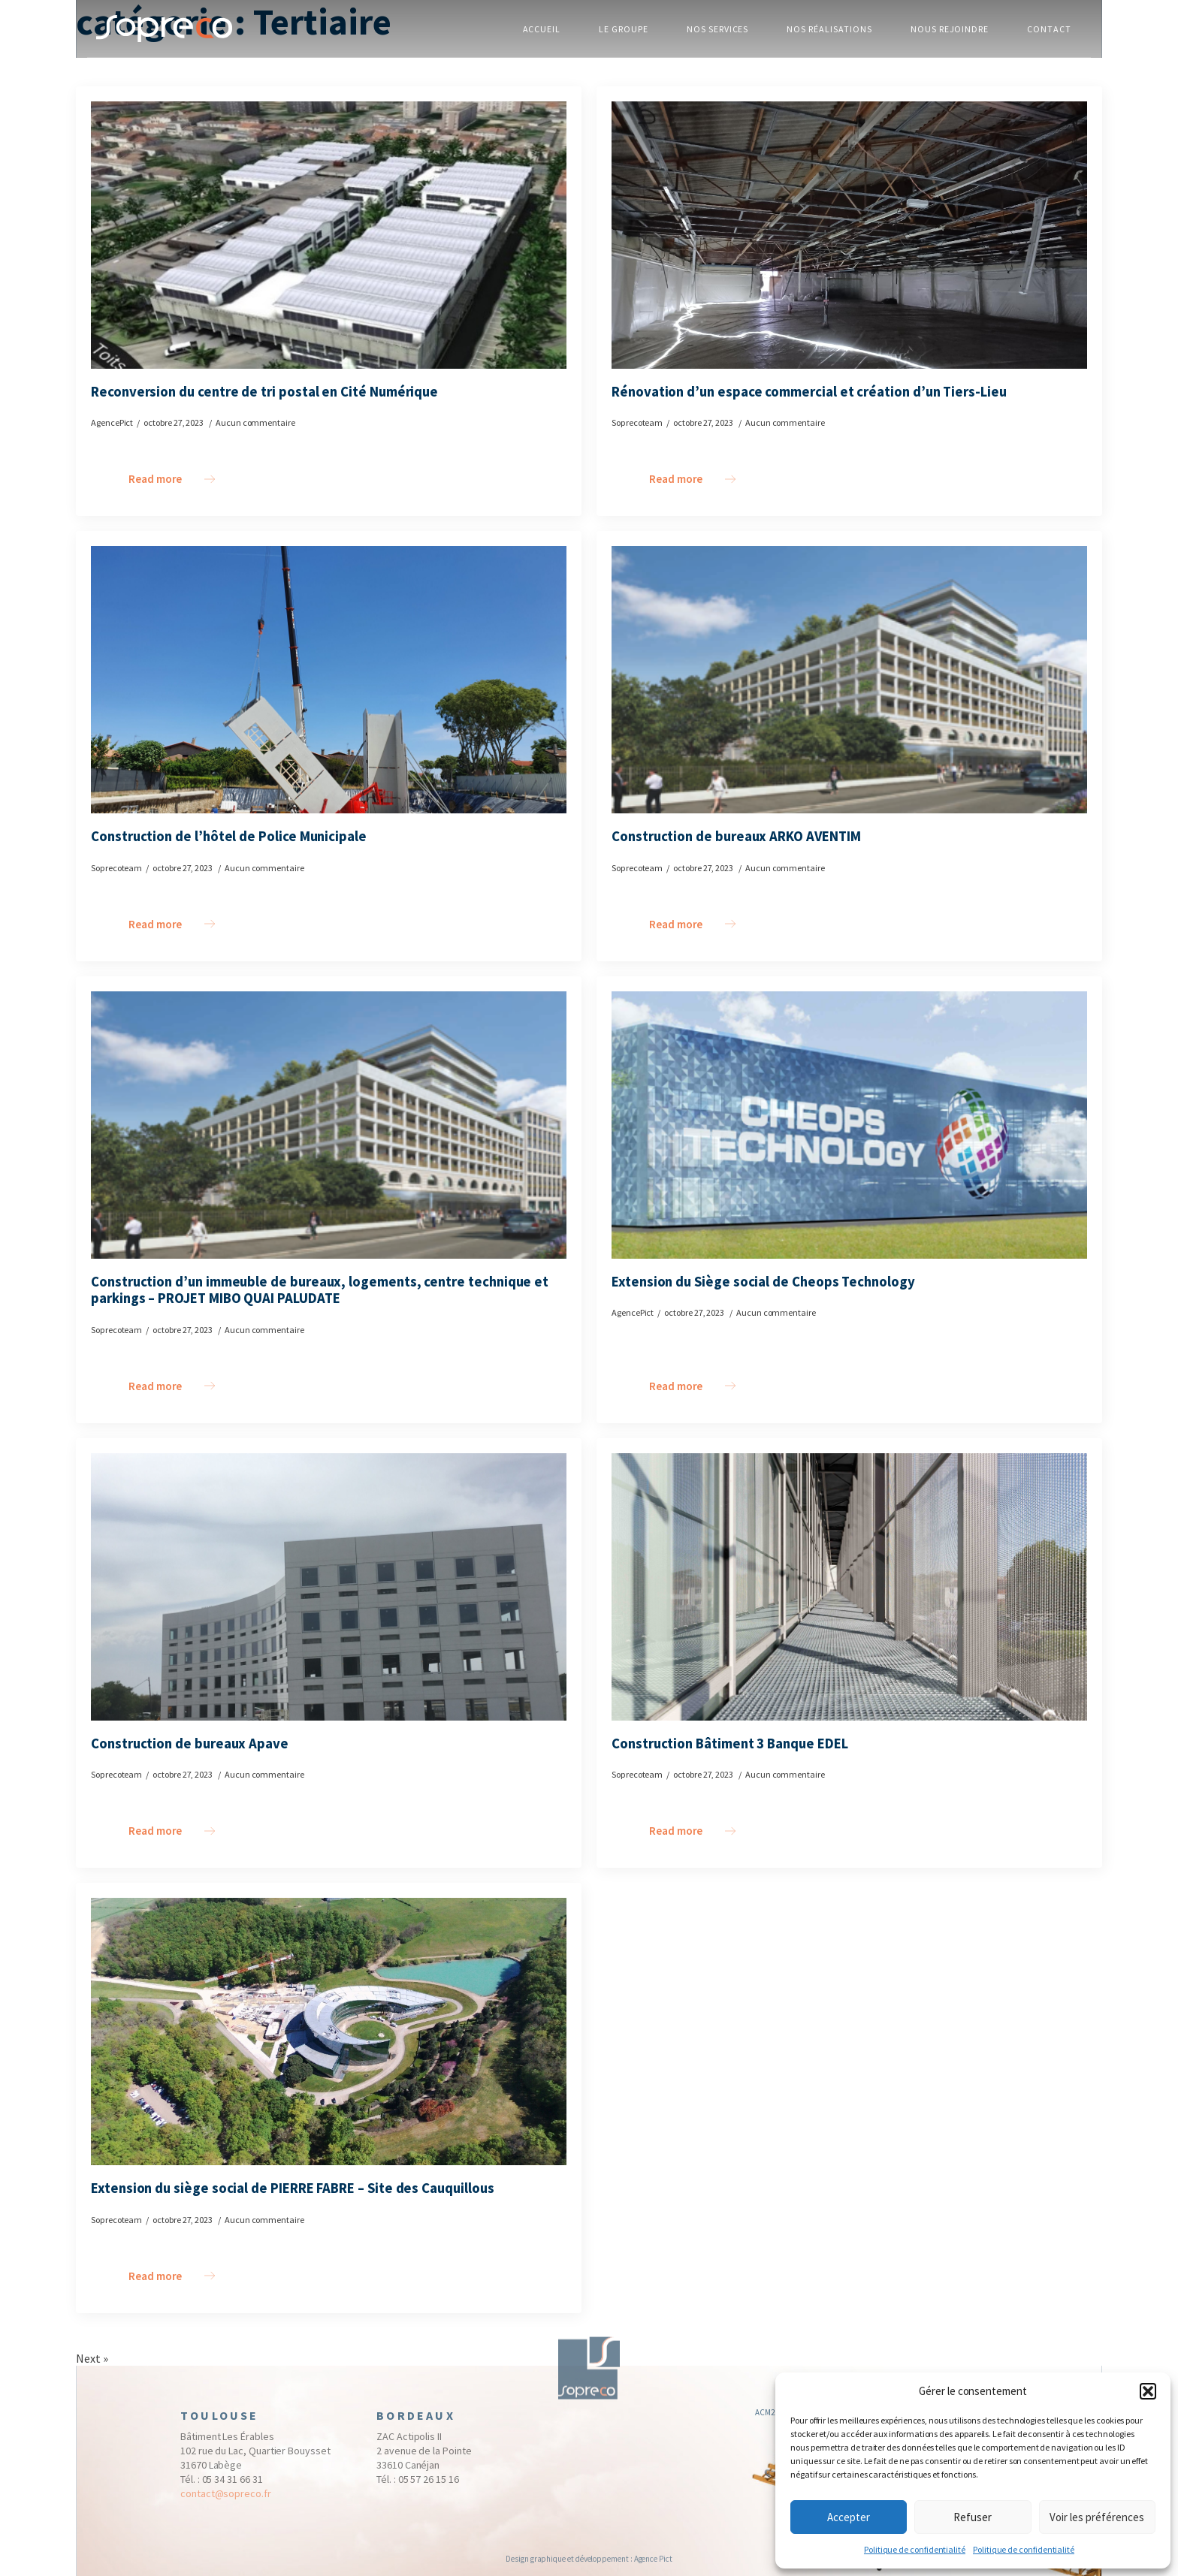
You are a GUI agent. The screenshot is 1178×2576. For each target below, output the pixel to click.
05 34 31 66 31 (232, 2484)
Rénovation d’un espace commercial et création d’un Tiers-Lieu (809, 392)
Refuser (972, 2517)
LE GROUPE (623, 29)
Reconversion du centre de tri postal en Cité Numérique (264, 392)
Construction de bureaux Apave (189, 1744)
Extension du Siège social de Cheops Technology (763, 1282)
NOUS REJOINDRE (950, 29)
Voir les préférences (1097, 2517)
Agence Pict (653, 2558)
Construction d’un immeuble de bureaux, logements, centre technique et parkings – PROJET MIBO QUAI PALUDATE (319, 1291)
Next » (92, 2358)
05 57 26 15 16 (428, 2484)
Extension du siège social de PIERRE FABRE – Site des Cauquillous (292, 2188)
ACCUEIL (542, 29)
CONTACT (1049, 29)
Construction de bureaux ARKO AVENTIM (736, 836)
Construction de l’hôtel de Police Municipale (229, 836)
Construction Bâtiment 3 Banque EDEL (730, 1744)
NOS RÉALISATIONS (829, 29)
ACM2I (766, 2417)
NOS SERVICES (718, 29)
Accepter (848, 2517)
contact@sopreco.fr (225, 2498)
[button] (1147, 2391)
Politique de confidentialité (914, 2549)
